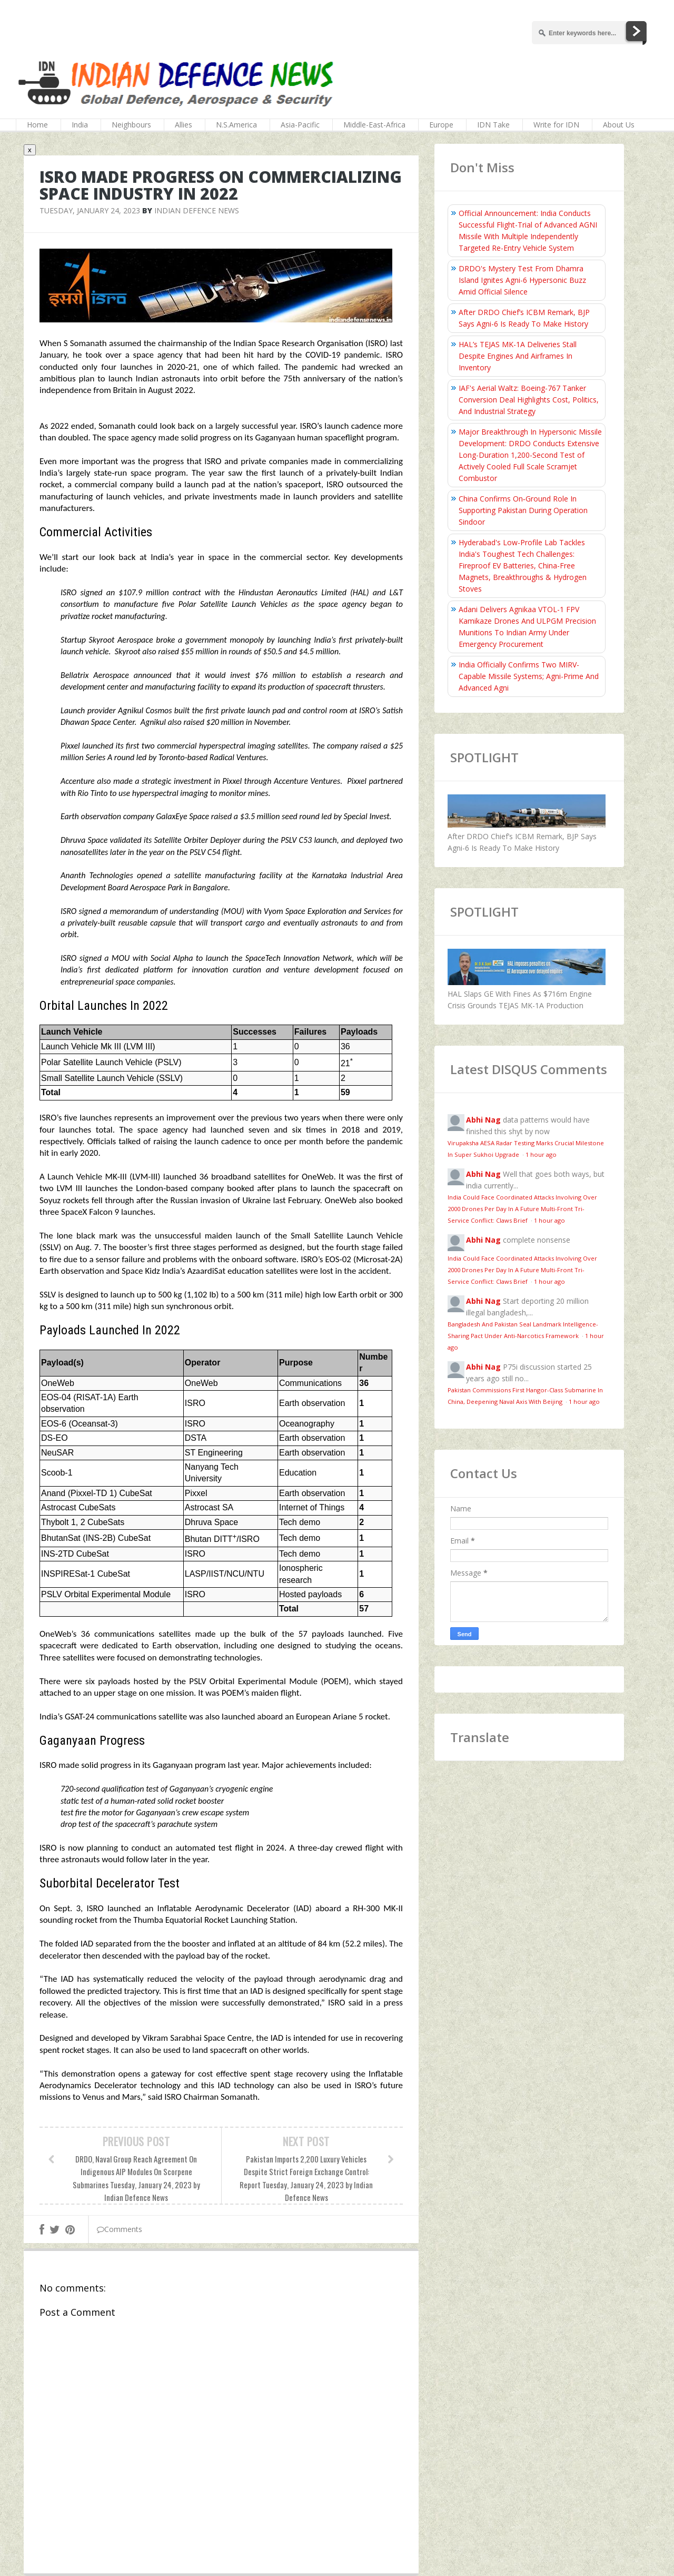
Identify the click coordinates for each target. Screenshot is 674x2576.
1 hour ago (541, 1154)
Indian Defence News (196, 210)
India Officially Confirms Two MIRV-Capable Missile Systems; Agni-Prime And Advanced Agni (529, 676)
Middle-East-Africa (374, 125)
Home (37, 125)
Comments (119, 2229)
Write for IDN (556, 125)
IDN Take (493, 125)
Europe (441, 125)
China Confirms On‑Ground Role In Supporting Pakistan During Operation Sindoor (523, 510)
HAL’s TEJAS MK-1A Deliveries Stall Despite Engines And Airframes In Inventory (518, 355)
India (80, 125)
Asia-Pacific (300, 125)
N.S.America (236, 125)
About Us (619, 125)
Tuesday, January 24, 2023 (89, 210)
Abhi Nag (483, 1120)
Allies (183, 125)
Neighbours (131, 125)
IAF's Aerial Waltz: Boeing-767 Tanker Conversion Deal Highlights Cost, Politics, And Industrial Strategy (529, 399)
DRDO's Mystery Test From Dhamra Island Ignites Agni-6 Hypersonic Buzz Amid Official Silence (522, 280)
